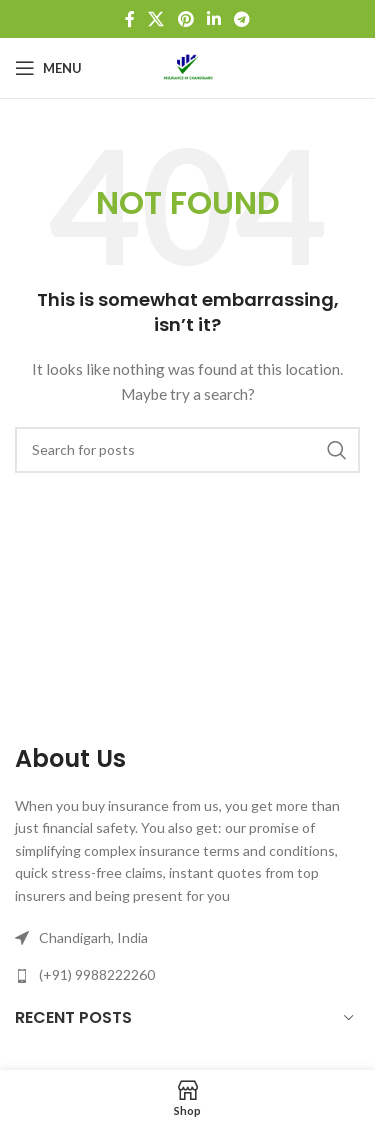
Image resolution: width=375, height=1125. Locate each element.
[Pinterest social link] (185, 19)
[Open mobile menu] (48, 68)
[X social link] (156, 19)
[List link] (187, 975)
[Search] (187, 450)
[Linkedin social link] (213, 19)
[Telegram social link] (241, 19)
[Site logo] (188, 66)
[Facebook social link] (129, 19)
